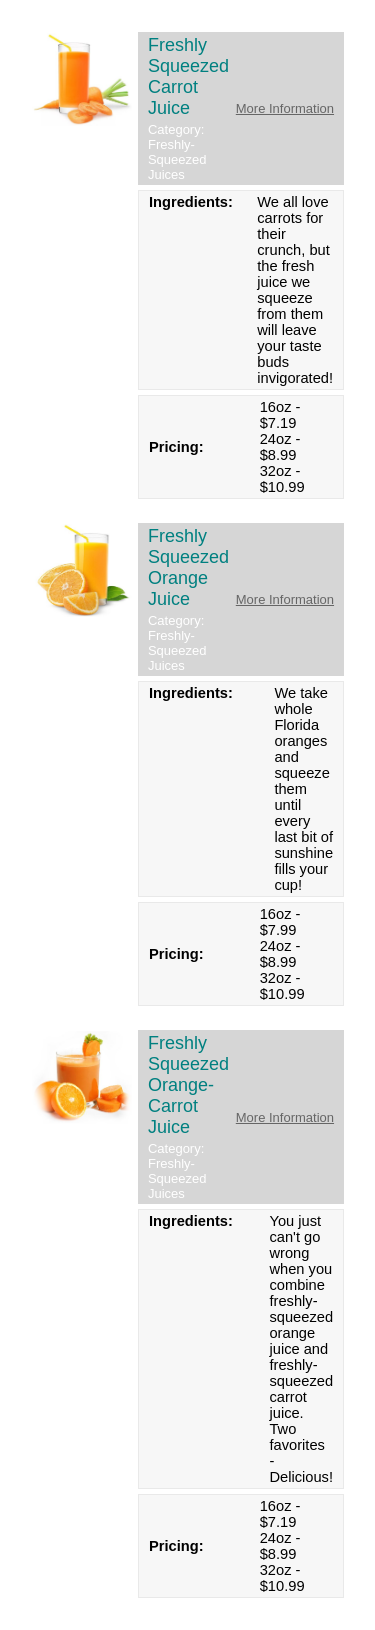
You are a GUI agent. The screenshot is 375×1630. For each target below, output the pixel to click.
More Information (285, 108)
